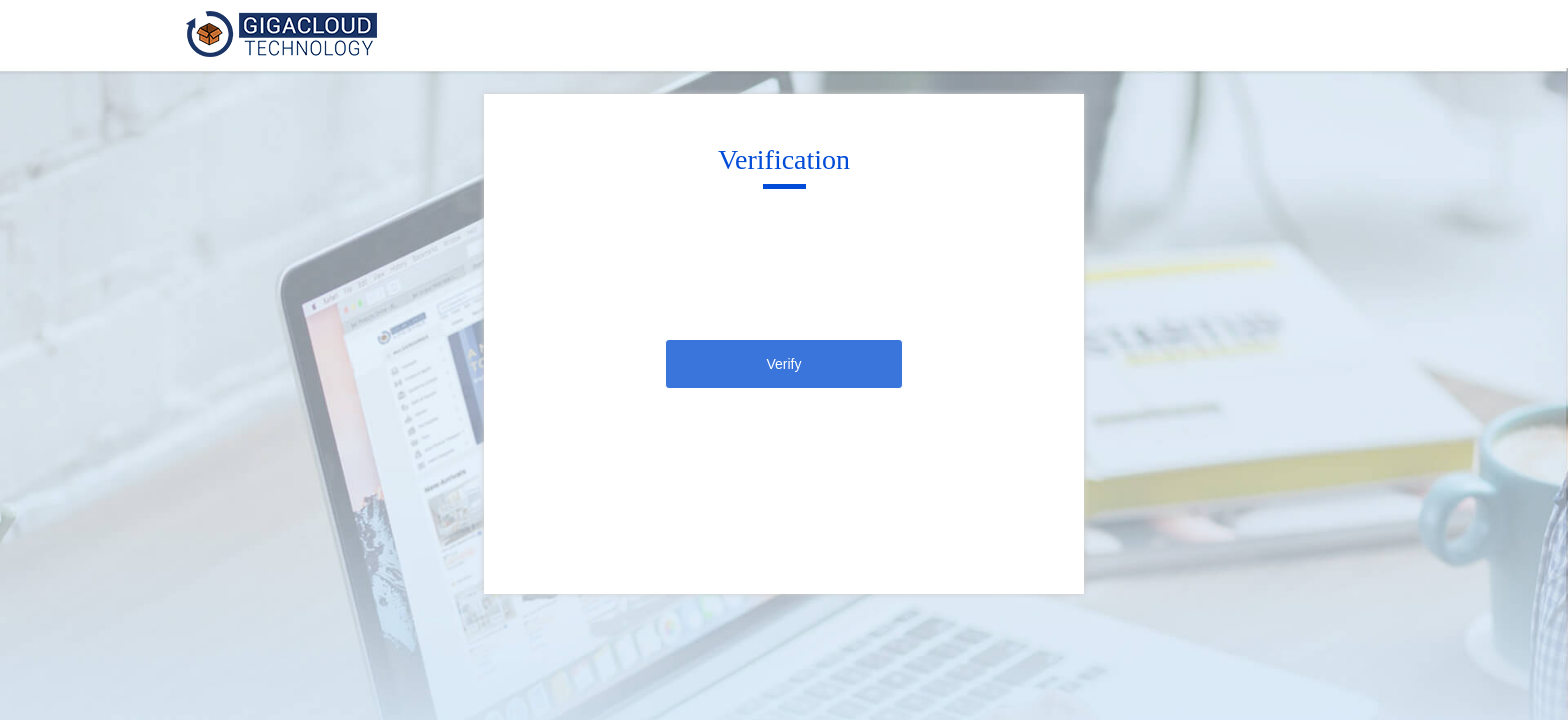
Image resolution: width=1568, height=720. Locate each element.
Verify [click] (783, 364)
